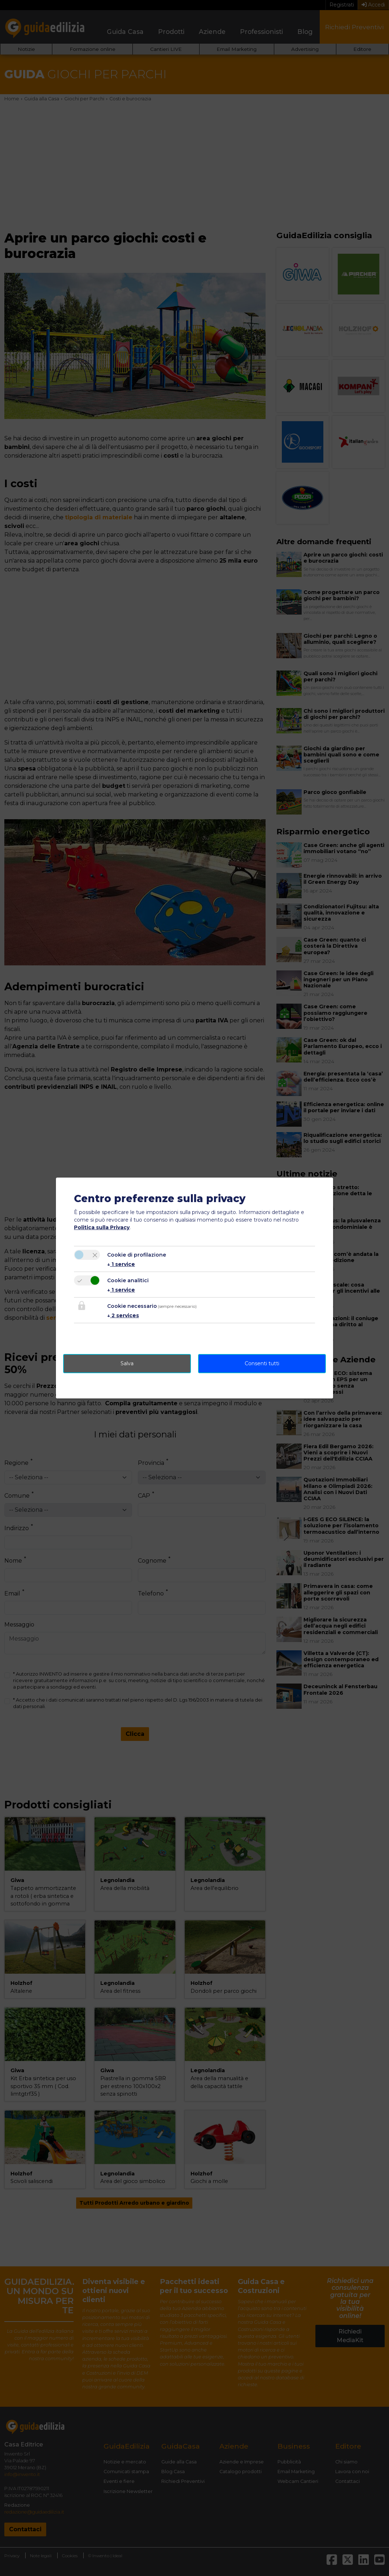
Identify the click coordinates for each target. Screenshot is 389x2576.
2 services (123, 1315)
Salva (127, 1363)
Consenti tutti (262, 1363)
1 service (121, 1264)
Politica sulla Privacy (102, 1227)
